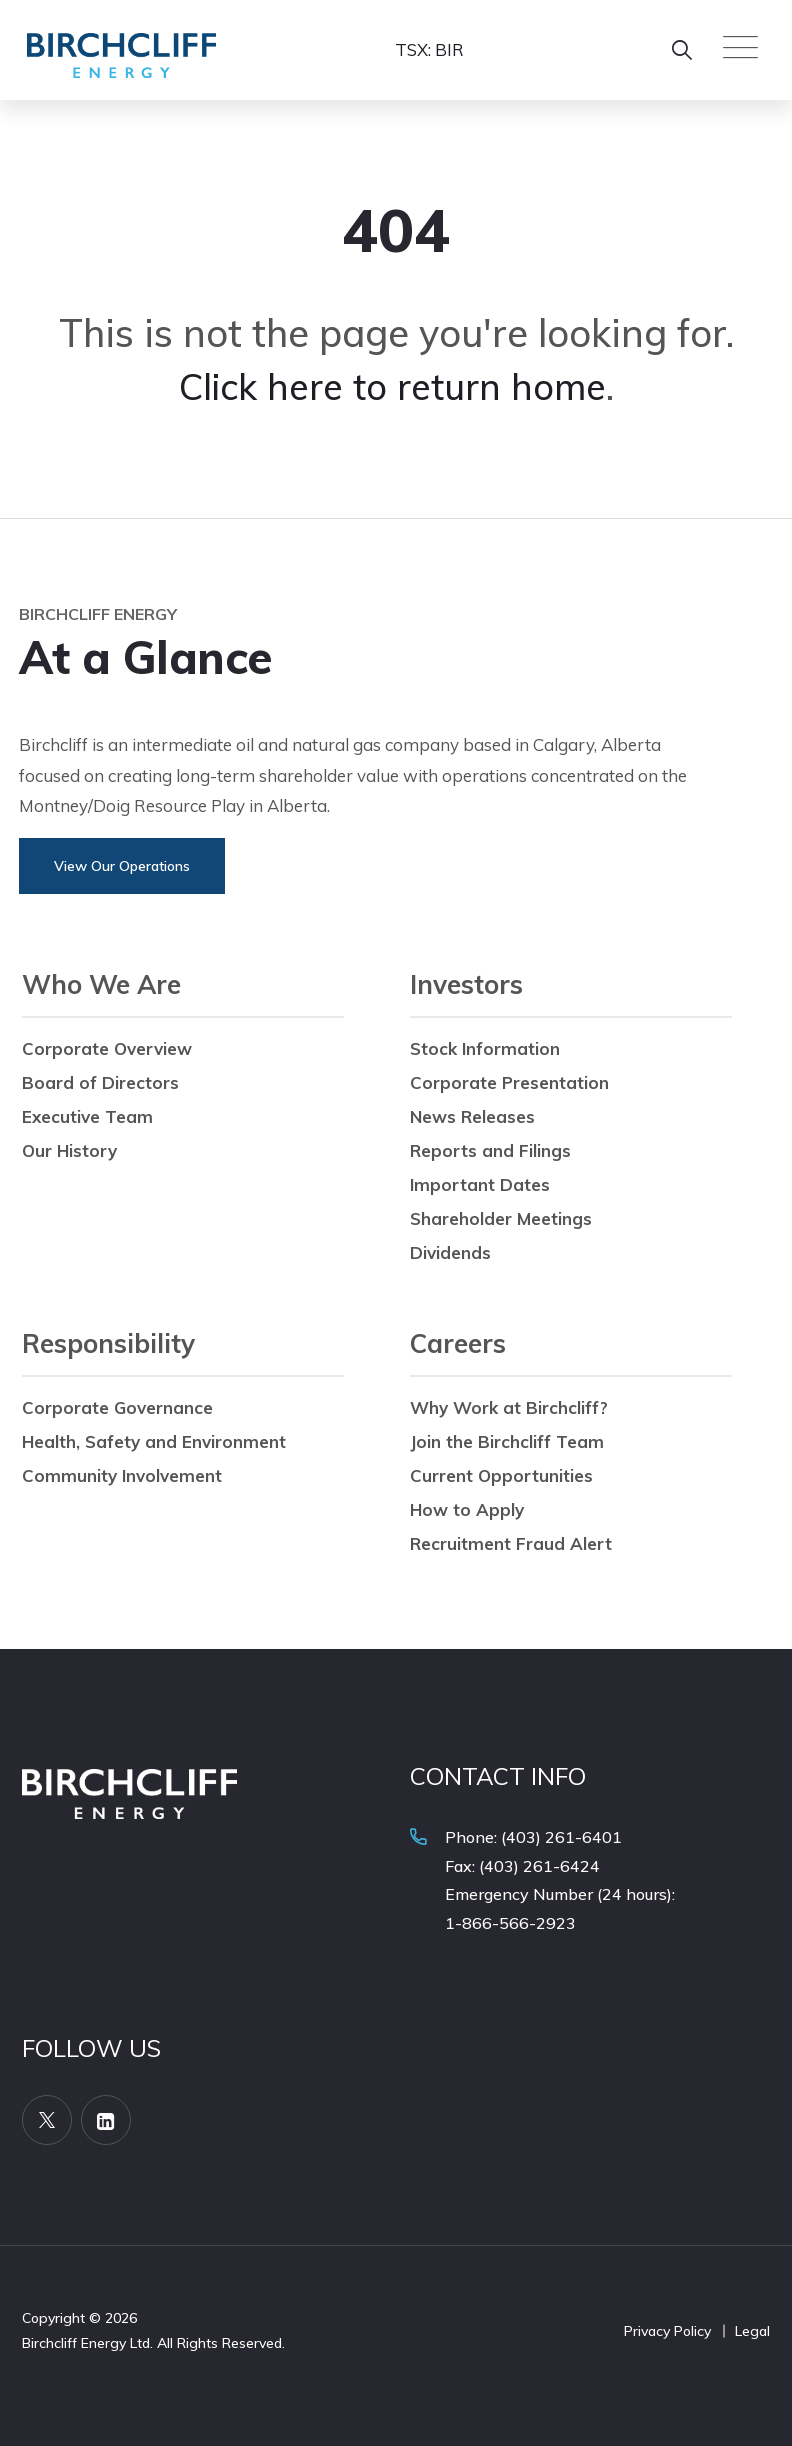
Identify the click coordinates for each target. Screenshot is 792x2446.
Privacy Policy (667, 2331)
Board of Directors (100, 1082)
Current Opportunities (501, 1475)
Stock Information (485, 1048)
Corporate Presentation (509, 1082)
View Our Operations (122, 866)
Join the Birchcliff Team (507, 1441)
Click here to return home (392, 386)
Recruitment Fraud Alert (511, 1543)
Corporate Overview (107, 1048)
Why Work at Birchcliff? (509, 1407)
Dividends (450, 1252)
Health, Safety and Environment (154, 1441)
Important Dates (480, 1184)
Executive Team (87, 1116)
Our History (69, 1150)
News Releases (472, 1116)
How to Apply (467, 1509)
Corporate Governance (117, 1407)
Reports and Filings (490, 1150)
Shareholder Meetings (501, 1218)
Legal (752, 2331)
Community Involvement (122, 1475)
